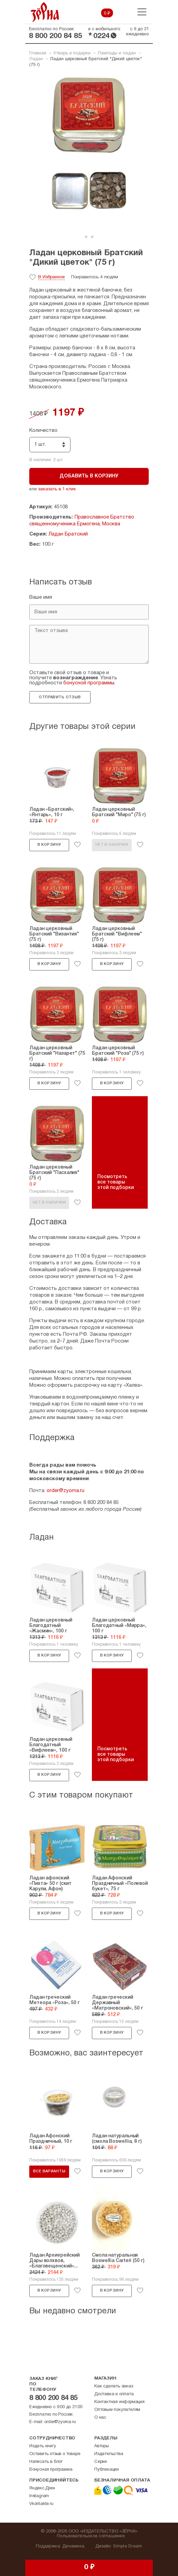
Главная (37, 53)
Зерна (45, 12)
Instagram (39, 2496)
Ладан (36, 59)
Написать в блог (46, 2462)
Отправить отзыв (60, 697)
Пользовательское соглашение (91, 2536)
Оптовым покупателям (117, 2410)
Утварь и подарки (72, 53)
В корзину (49, 844)
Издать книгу (42, 2446)
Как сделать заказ (113, 2386)
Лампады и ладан (117, 53)
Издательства (108, 2454)
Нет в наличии (111, 844)
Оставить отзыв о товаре (54, 2454)
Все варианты (49, 2171)
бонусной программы (88, 683)
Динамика (73, 2546)
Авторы (101, 2446)
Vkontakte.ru (41, 2504)
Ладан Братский (68, 534)
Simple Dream (127, 2546)
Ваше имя (40, 597)
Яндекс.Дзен (42, 2488)
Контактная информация (119, 2402)
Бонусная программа (50, 2470)
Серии (100, 2462)
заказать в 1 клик (57, 489)
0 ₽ (107, 14)
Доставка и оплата (114, 2394)
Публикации (106, 2470)
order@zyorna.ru (65, 1490)
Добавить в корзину (89, 476)
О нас (100, 2418)
